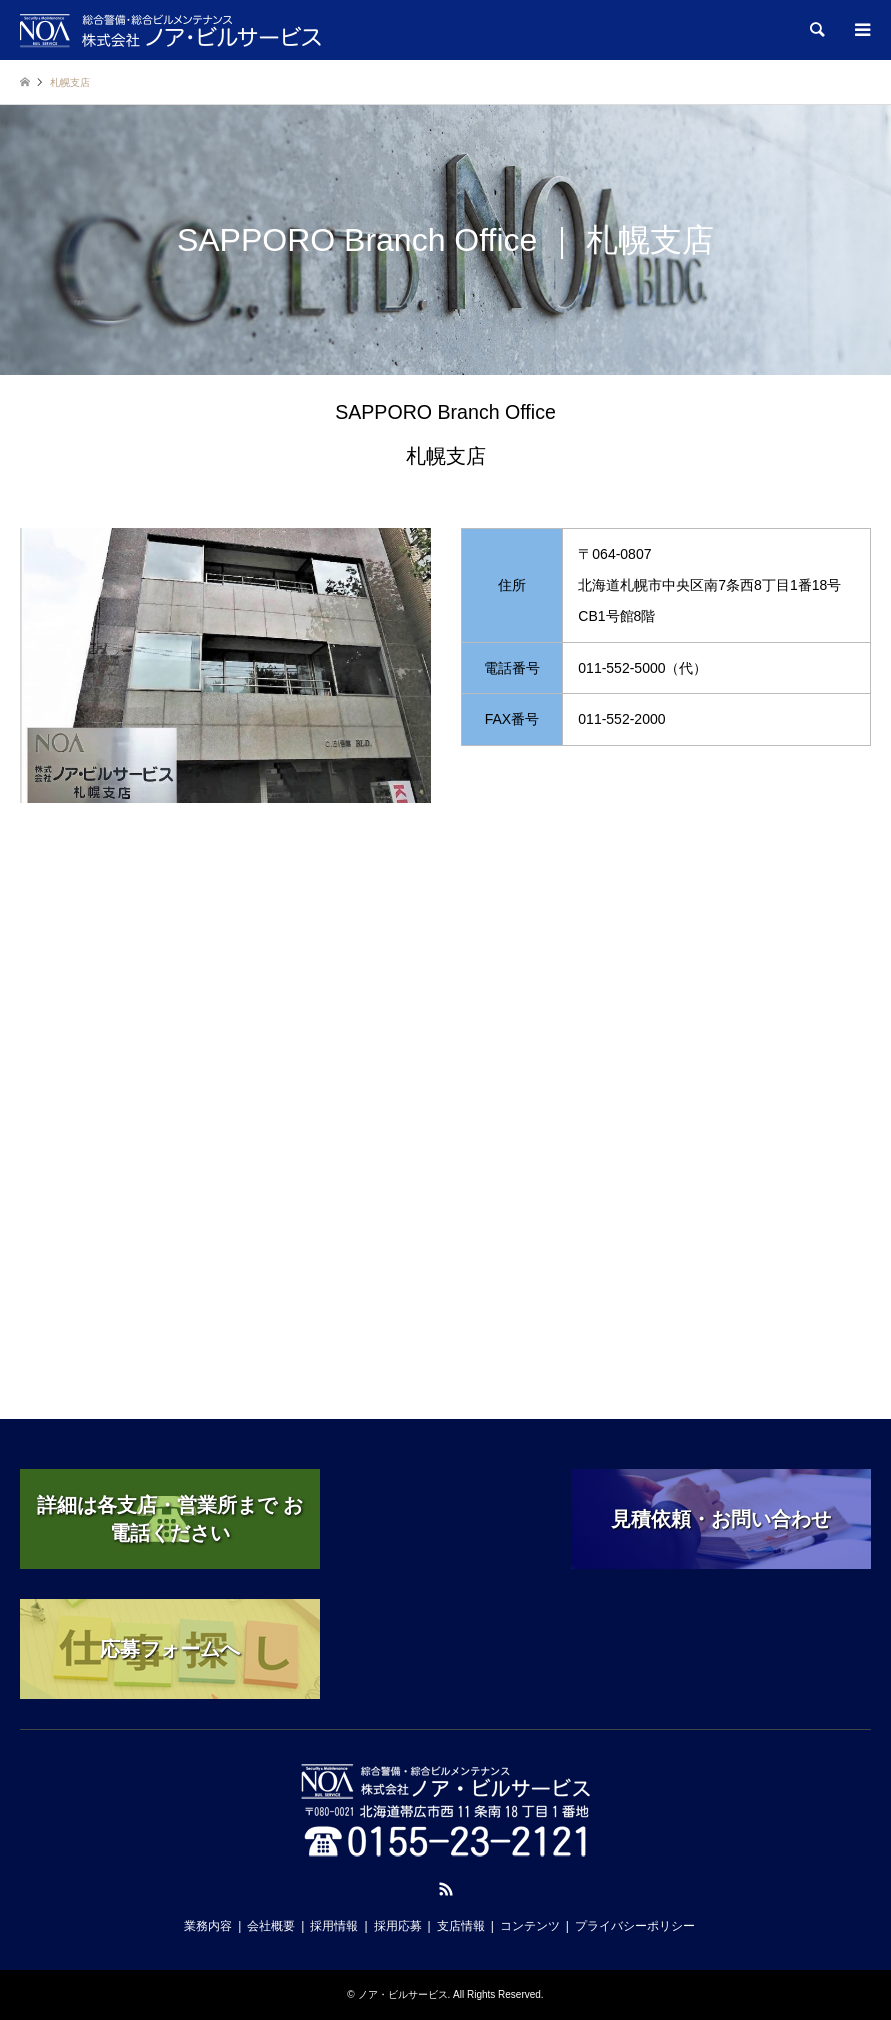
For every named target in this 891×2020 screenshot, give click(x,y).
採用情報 (334, 1926)
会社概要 (271, 1926)
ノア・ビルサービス (403, 1994)
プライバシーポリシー (635, 1926)
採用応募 (398, 1926)
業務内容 (208, 1926)
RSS (446, 1889)
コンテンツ (530, 1926)
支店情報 (461, 1926)
